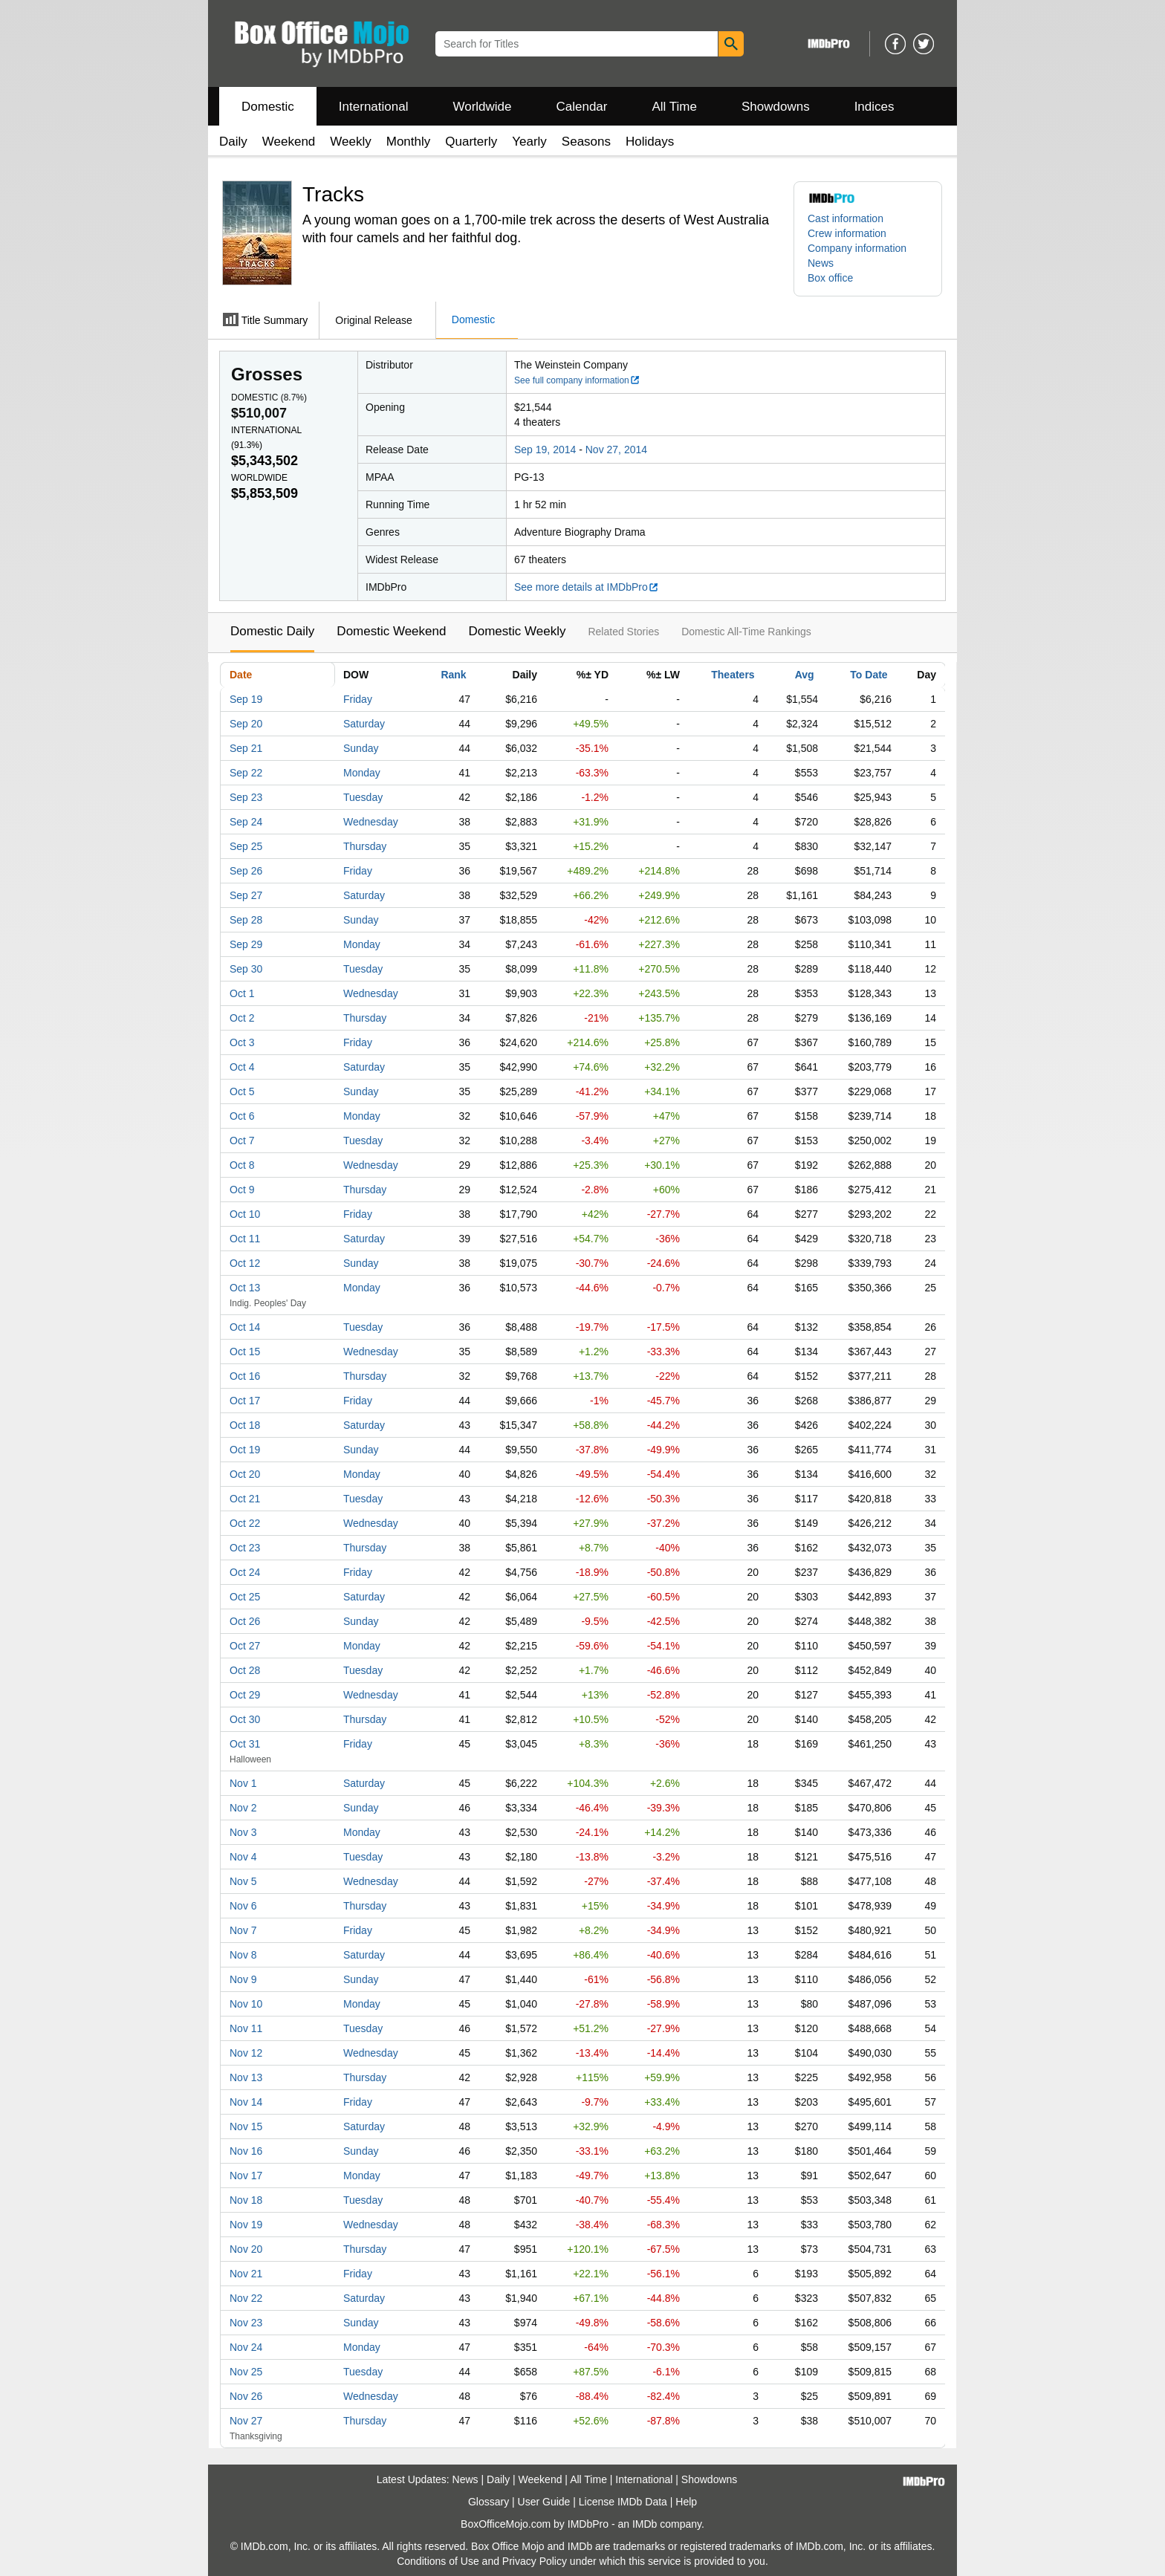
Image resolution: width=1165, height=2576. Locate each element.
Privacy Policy (534, 2561)
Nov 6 (243, 1906)
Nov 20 (246, 2249)
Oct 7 (242, 1140)
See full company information (577, 380)
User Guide (544, 2502)
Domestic (267, 107)
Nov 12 (246, 2053)
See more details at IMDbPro (586, 587)
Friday (357, 699)
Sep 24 (246, 822)
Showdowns (775, 107)
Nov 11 (246, 2028)
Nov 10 (246, 2004)
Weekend (289, 141)
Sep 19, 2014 (545, 449)
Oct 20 (245, 1474)
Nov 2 (243, 1808)
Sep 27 (246, 895)
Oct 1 (242, 993)
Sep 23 (246, 797)
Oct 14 (245, 1327)
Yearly (529, 141)
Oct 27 (245, 1646)
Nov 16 (246, 2151)
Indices (874, 107)
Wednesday (370, 822)
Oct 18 (245, 1425)
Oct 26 (245, 1621)
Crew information (847, 233)
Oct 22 (245, 1523)
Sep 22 (246, 773)
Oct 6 (242, 1116)
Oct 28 (245, 1670)
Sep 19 (246, 699)
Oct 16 (245, 1376)
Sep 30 (246, 969)
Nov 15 (246, 2126)
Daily (233, 141)
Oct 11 (245, 1239)
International (374, 107)
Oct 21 (245, 1499)
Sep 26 (246, 871)
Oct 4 (242, 1067)
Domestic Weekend (391, 631)
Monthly (408, 141)
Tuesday (363, 797)
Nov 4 (243, 1857)
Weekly (350, 141)
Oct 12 (245, 1263)
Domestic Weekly (516, 631)
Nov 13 (246, 2077)
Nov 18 (246, 2200)
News (821, 263)
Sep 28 (246, 920)
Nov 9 (243, 1979)
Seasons (586, 141)
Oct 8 (242, 1165)
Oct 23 (245, 1548)
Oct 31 (245, 1744)
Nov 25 (246, 2372)
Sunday (360, 748)
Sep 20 (246, 724)
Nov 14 (246, 2102)
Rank (453, 675)
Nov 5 (243, 1881)
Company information (857, 248)
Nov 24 (246, 2347)
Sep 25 (246, 846)
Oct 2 (242, 1018)
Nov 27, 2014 (616, 449)
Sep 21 (246, 748)
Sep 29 (246, 944)
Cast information (845, 218)
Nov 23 (246, 2323)
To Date (868, 675)
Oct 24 (245, 1572)
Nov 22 (246, 2298)
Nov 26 (246, 2396)
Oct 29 (245, 1695)
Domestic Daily (272, 631)
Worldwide (481, 107)
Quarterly (471, 141)
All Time (674, 107)
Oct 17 (245, 1401)
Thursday (364, 846)
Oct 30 (245, 1719)
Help (686, 2502)
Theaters (732, 675)
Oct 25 (245, 1597)
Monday (361, 773)
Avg (804, 675)
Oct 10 (245, 1214)
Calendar (582, 107)
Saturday (364, 724)
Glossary (488, 2502)
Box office (830, 278)
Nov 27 (246, 2421)
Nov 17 (246, 2175)
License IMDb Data (623, 2502)
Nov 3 (243, 1832)
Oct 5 (242, 1091)
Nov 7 (243, 1930)
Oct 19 (245, 1450)
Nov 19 (246, 2225)
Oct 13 (245, 1288)
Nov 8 (243, 1955)
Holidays (650, 141)
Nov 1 (243, 1783)
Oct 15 (245, 1351)
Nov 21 (246, 2274)
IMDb (644, 2524)
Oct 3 (242, 1042)
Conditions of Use (438, 2561)
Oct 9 (242, 1189)
